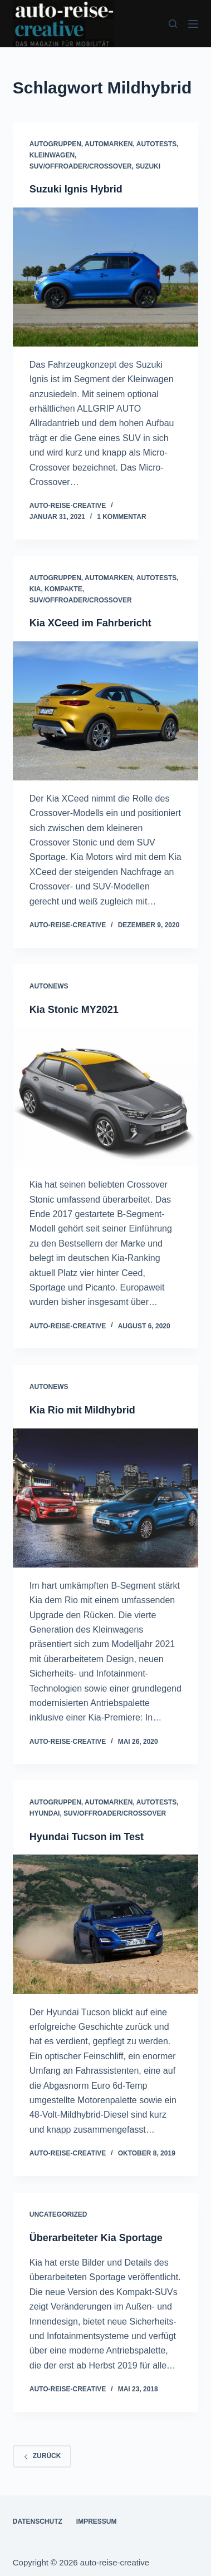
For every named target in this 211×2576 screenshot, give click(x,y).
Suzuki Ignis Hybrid (76, 189)
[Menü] (193, 24)
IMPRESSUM (96, 2521)
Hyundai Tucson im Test (87, 1836)
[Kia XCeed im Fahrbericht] (106, 710)
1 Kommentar (121, 517)
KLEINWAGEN (52, 155)
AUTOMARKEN (109, 144)
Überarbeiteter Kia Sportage (96, 2237)
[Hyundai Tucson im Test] (106, 1924)
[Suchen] (173, 23)
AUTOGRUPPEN (55, 144)
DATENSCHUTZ (37, 2521)
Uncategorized (58, 2214)
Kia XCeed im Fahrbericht (90, 623)
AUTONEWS (49, 986)
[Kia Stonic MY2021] (106, 1096)
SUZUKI (147, 166)
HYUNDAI (45, 1813)
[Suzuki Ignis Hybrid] (106, 277)
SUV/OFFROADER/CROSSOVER (81, 166)
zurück (42, 2456)
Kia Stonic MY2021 (74, 1009)
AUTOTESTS (156, 144)
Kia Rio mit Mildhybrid (82, 1410)
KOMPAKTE (63, 589)
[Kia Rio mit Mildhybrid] (106, 1498)
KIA (35, 589)
